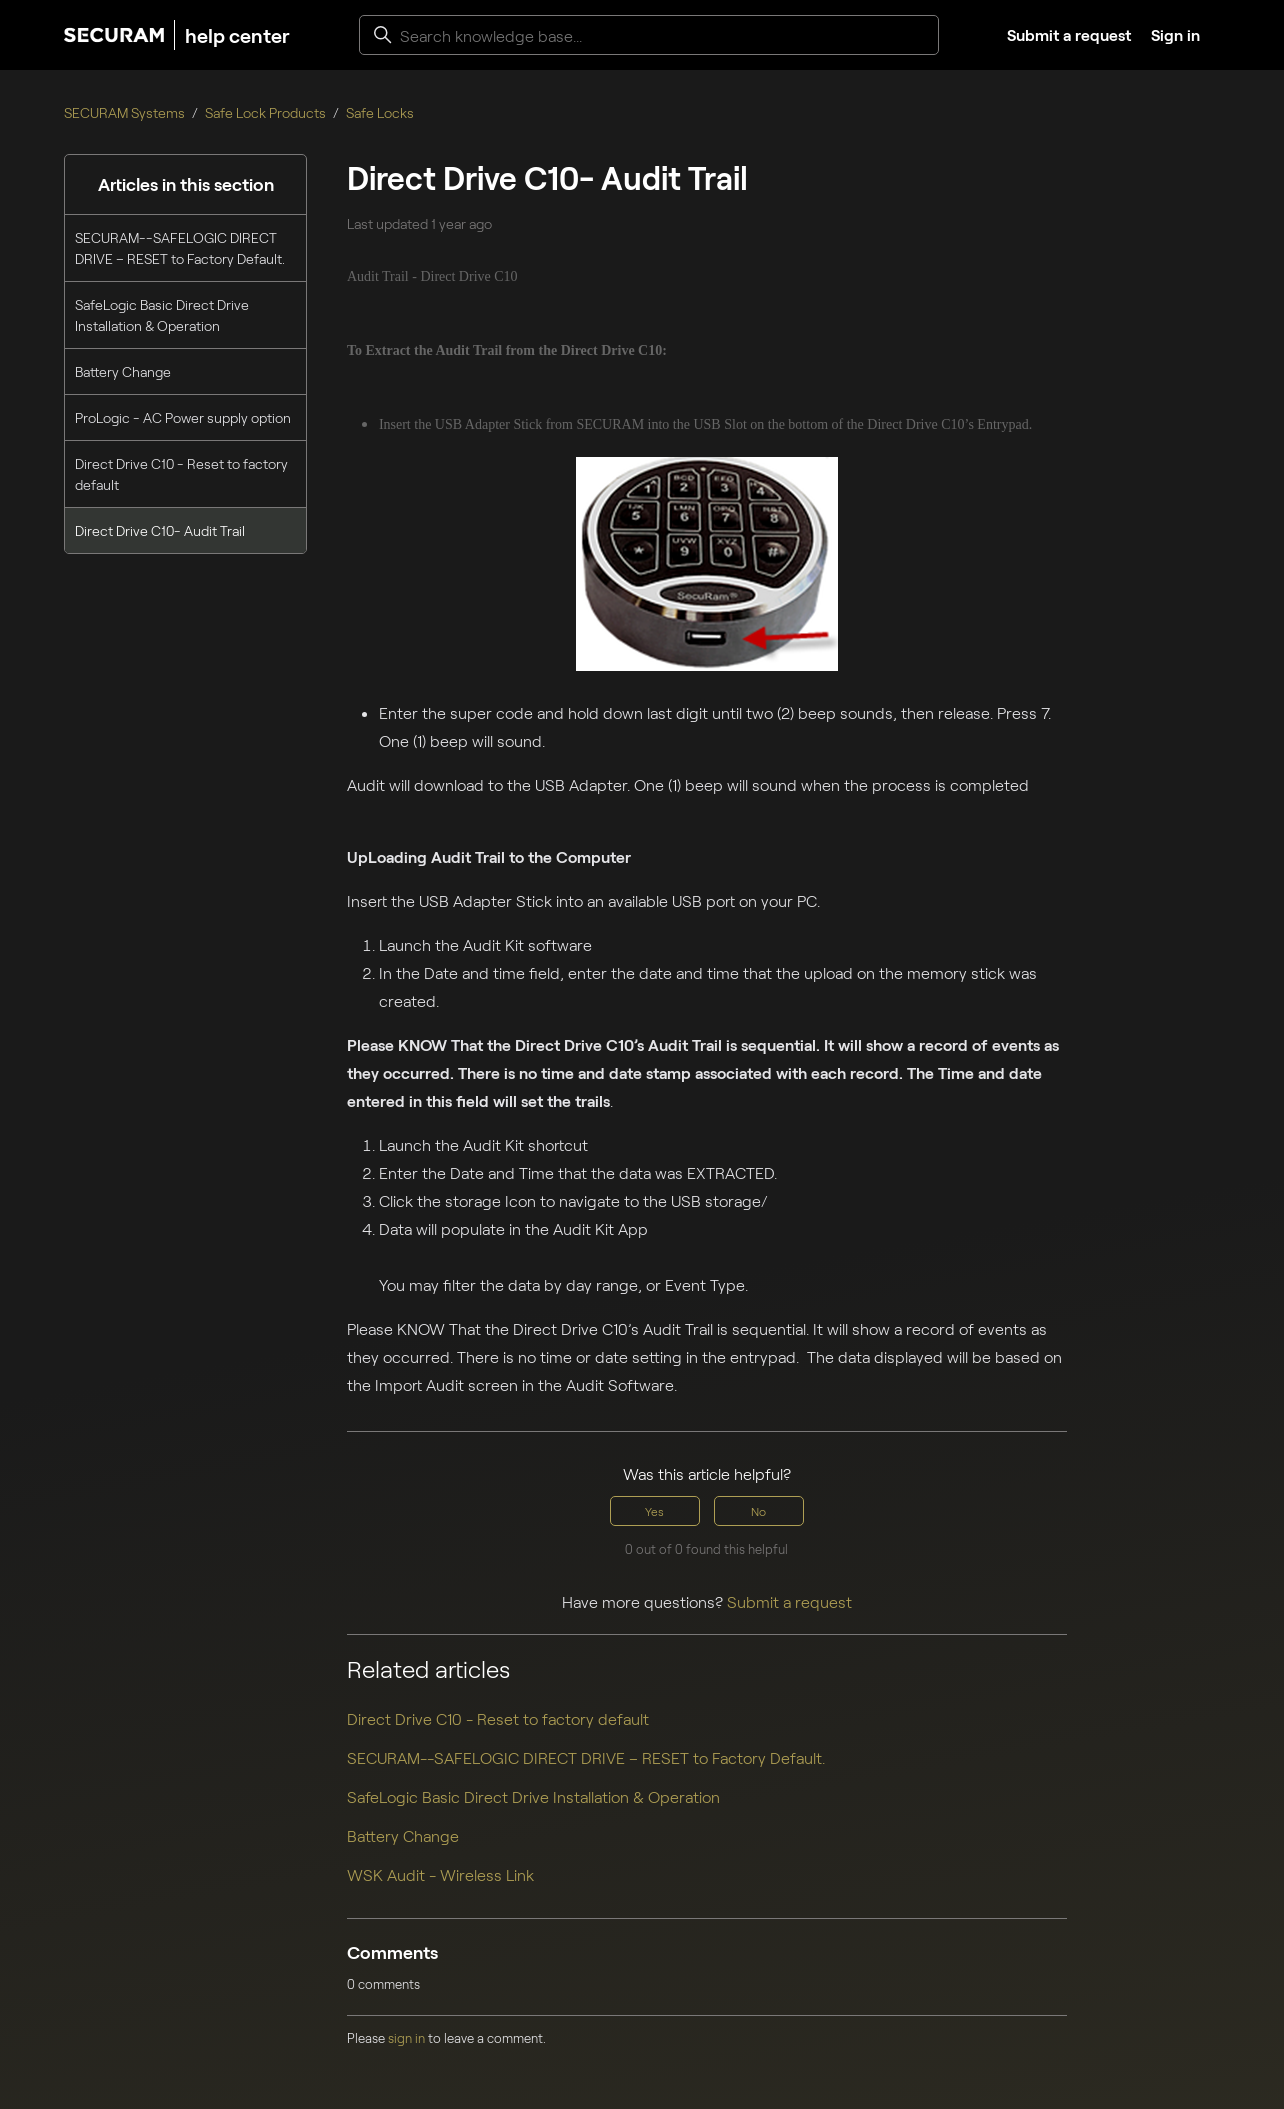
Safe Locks (380, 112)
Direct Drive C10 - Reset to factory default (181, 474)
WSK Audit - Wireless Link (440, 1874)
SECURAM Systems (124, 112)
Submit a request (1069, 34)
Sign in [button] (1175, 34)
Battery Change (123, 371)
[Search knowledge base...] (649, 35)
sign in (406, 2038)
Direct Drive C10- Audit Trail (160, 530)
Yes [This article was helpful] (654, 1511)
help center (237, 35)
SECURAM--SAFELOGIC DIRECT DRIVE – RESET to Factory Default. (180, 248)
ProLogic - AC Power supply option (183, 417)
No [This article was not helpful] (758, 1511)
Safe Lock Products (265, 112)
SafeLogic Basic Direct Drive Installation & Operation (162, 315)
